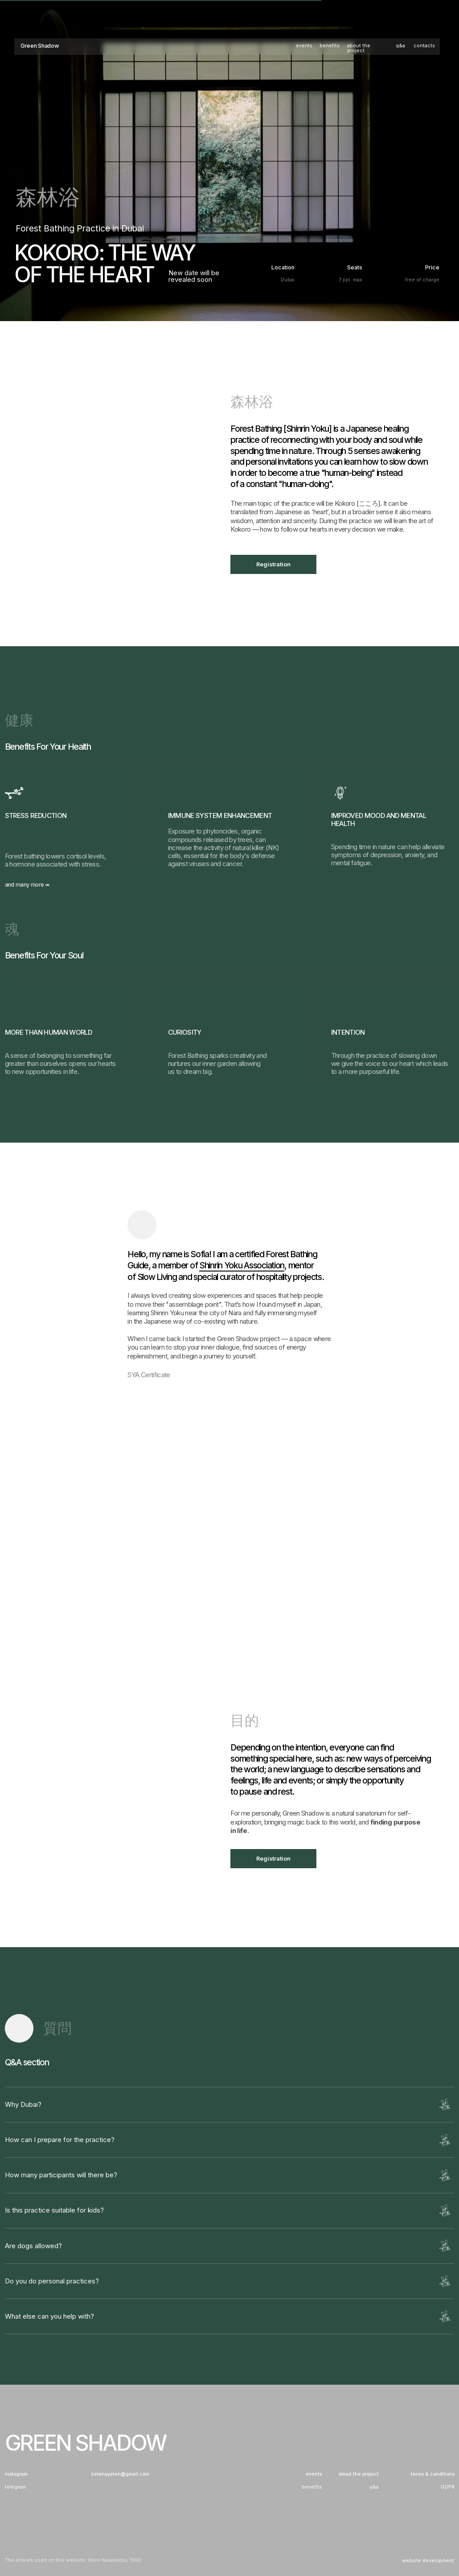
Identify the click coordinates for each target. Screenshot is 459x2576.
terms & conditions (433, 2474)
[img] (141, 1224)
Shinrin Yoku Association (241, 1265)
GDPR (448, 2487)
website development (428, 2561)
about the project (358, 48)
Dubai (288, 280)
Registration (273, 564)
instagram (16, 2474)
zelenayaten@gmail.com (120, 2474)
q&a (400, 46)
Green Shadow (39, 46)
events (304, 46)
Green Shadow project (248, 1338)
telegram (15, 2487)
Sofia (199, 1254)
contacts (424, 46)
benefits (330, 46)
